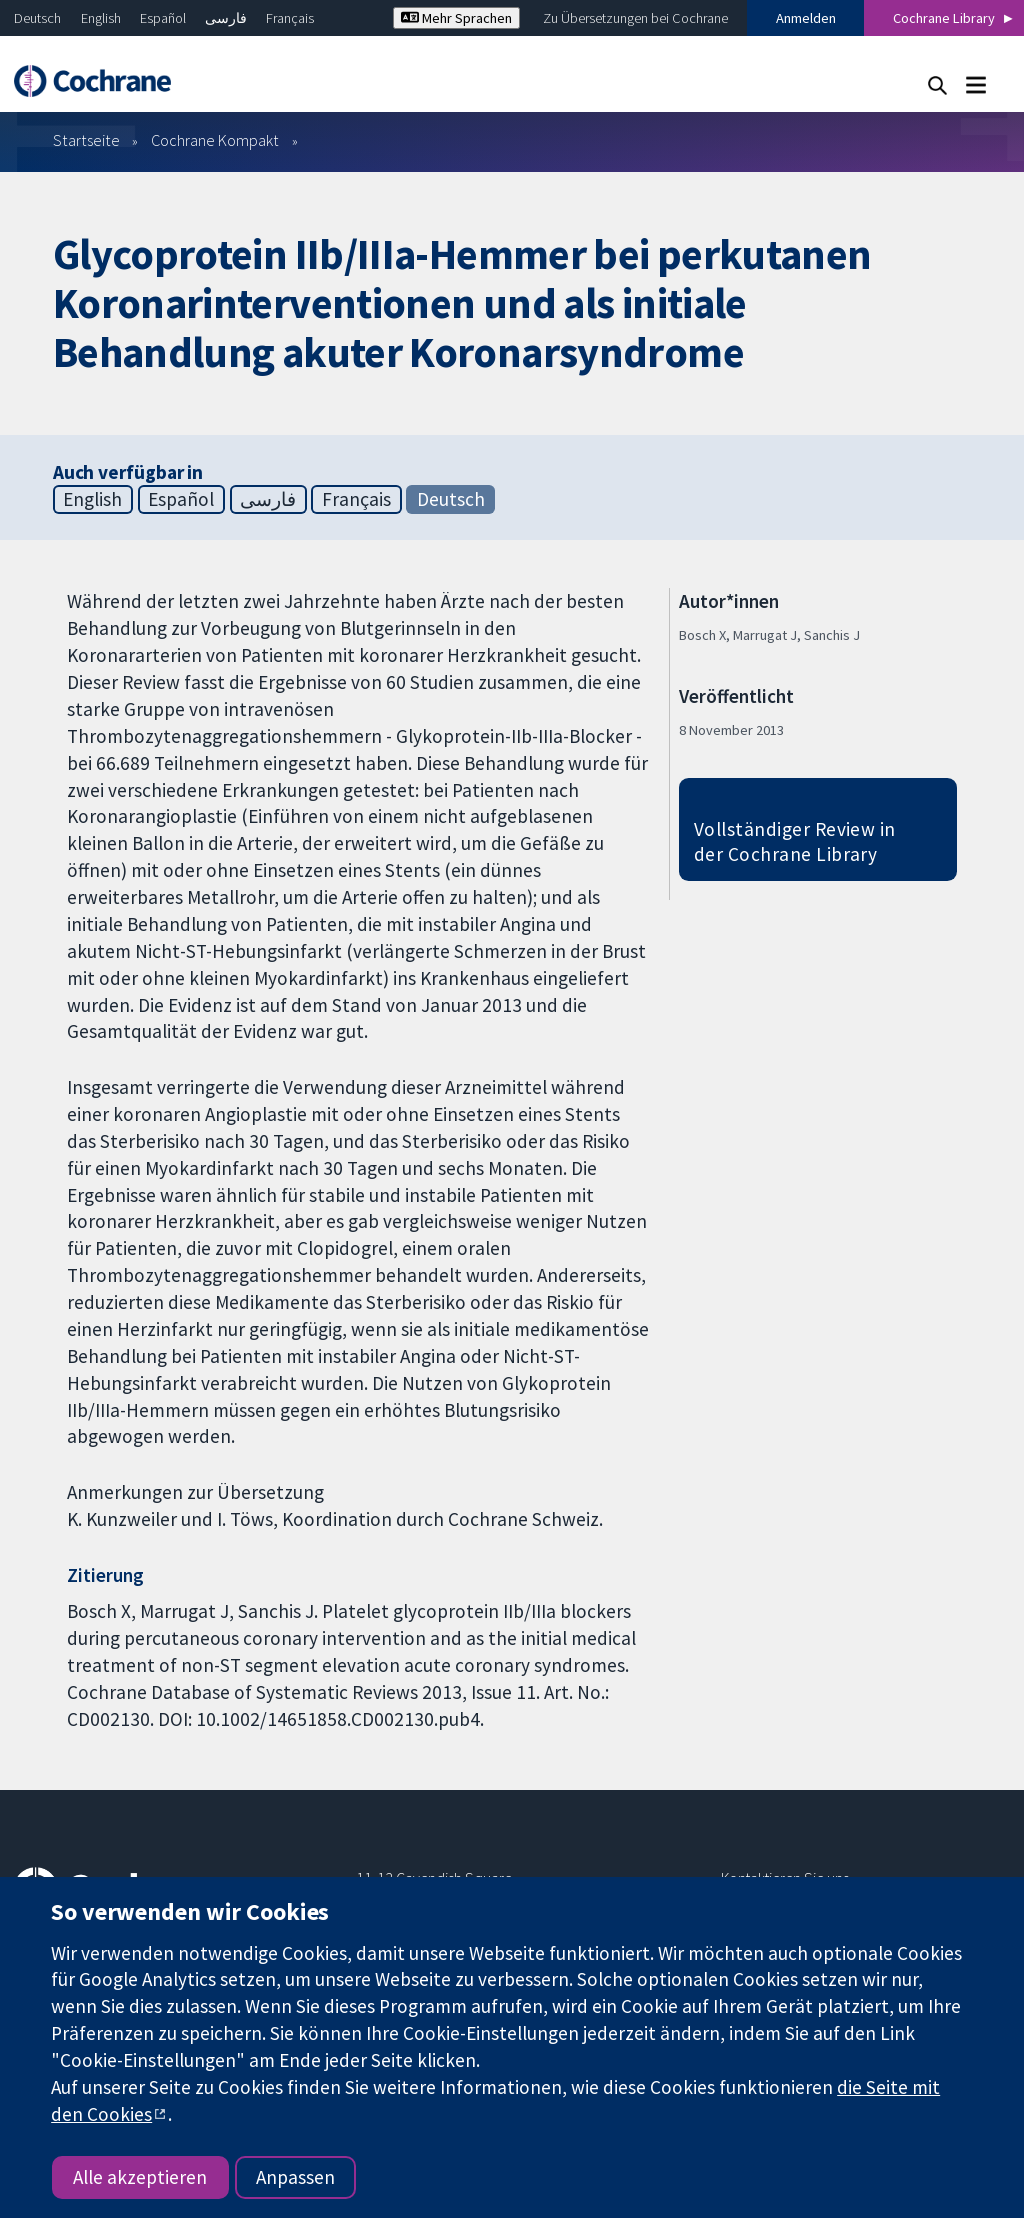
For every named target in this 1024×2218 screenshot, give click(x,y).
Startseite (86, 140)
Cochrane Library (944, 18)
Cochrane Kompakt (215, 140)
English (101, 18)
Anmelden (806, 18)
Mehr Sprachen (456, 18)
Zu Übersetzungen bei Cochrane (635, 18)
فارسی (226, 18)
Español (163, 18)
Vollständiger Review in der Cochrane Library (795, 841)
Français (290, 18)
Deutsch (37, 18)
